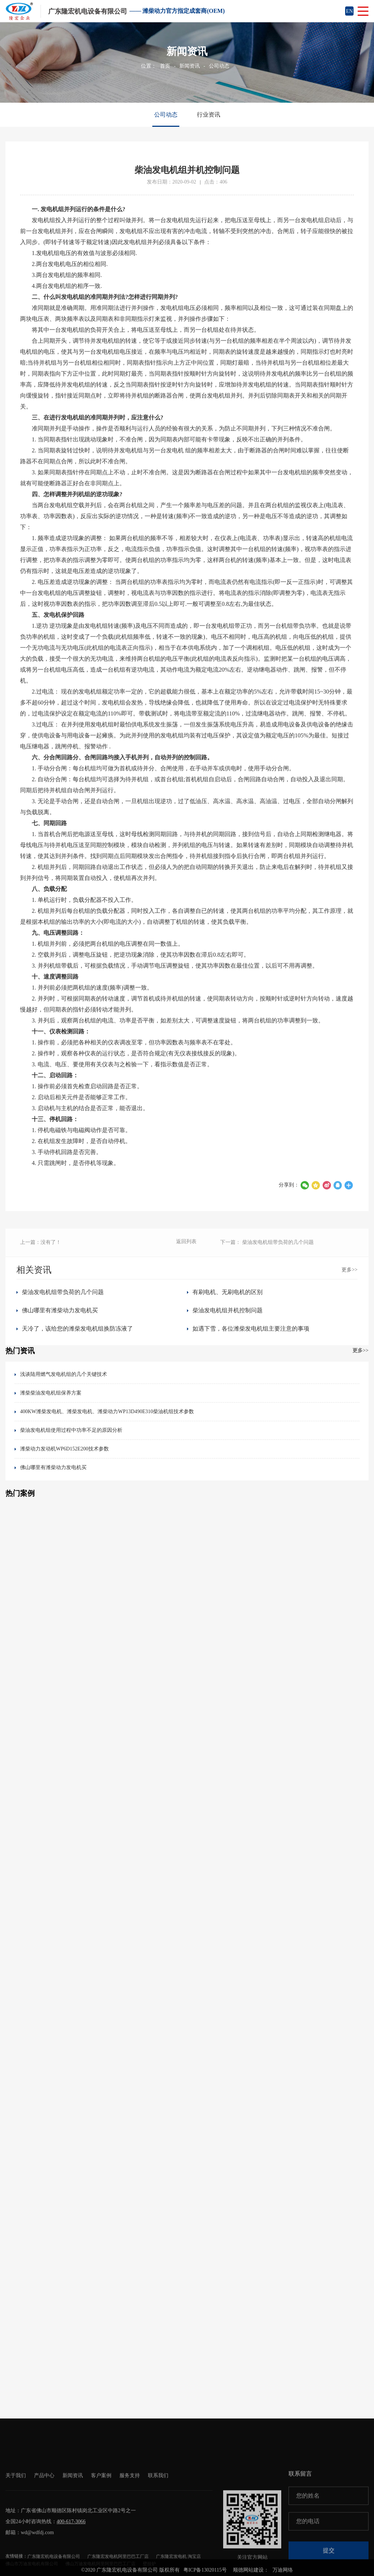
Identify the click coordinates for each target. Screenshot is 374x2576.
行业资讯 (208, 114)
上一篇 (40, 1251)
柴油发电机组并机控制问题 (227, 1310)
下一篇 (267, 1251)
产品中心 (44, 2519)
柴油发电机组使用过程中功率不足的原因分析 (71, 1430)
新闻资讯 (189, 66)
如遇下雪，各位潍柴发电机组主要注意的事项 (250, 1328)
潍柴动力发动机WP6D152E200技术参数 (64, 1449)
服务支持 (129, 2519)
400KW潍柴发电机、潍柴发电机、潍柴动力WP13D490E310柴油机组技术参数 (107, 1411)
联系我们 (158, 2519)
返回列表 (186, 1250)
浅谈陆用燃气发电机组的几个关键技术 (63, 1374)
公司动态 (219, 66)
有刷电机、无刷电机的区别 (227, 1292)
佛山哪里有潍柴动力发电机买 (60, 1310)
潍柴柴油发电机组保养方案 (50, 1393)
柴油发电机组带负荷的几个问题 (63, 1292)
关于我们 (15, 2519)
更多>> (349, 1269)
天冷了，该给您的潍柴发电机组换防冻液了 (77, 1328)
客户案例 (101, 2519)
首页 (165, 66)
